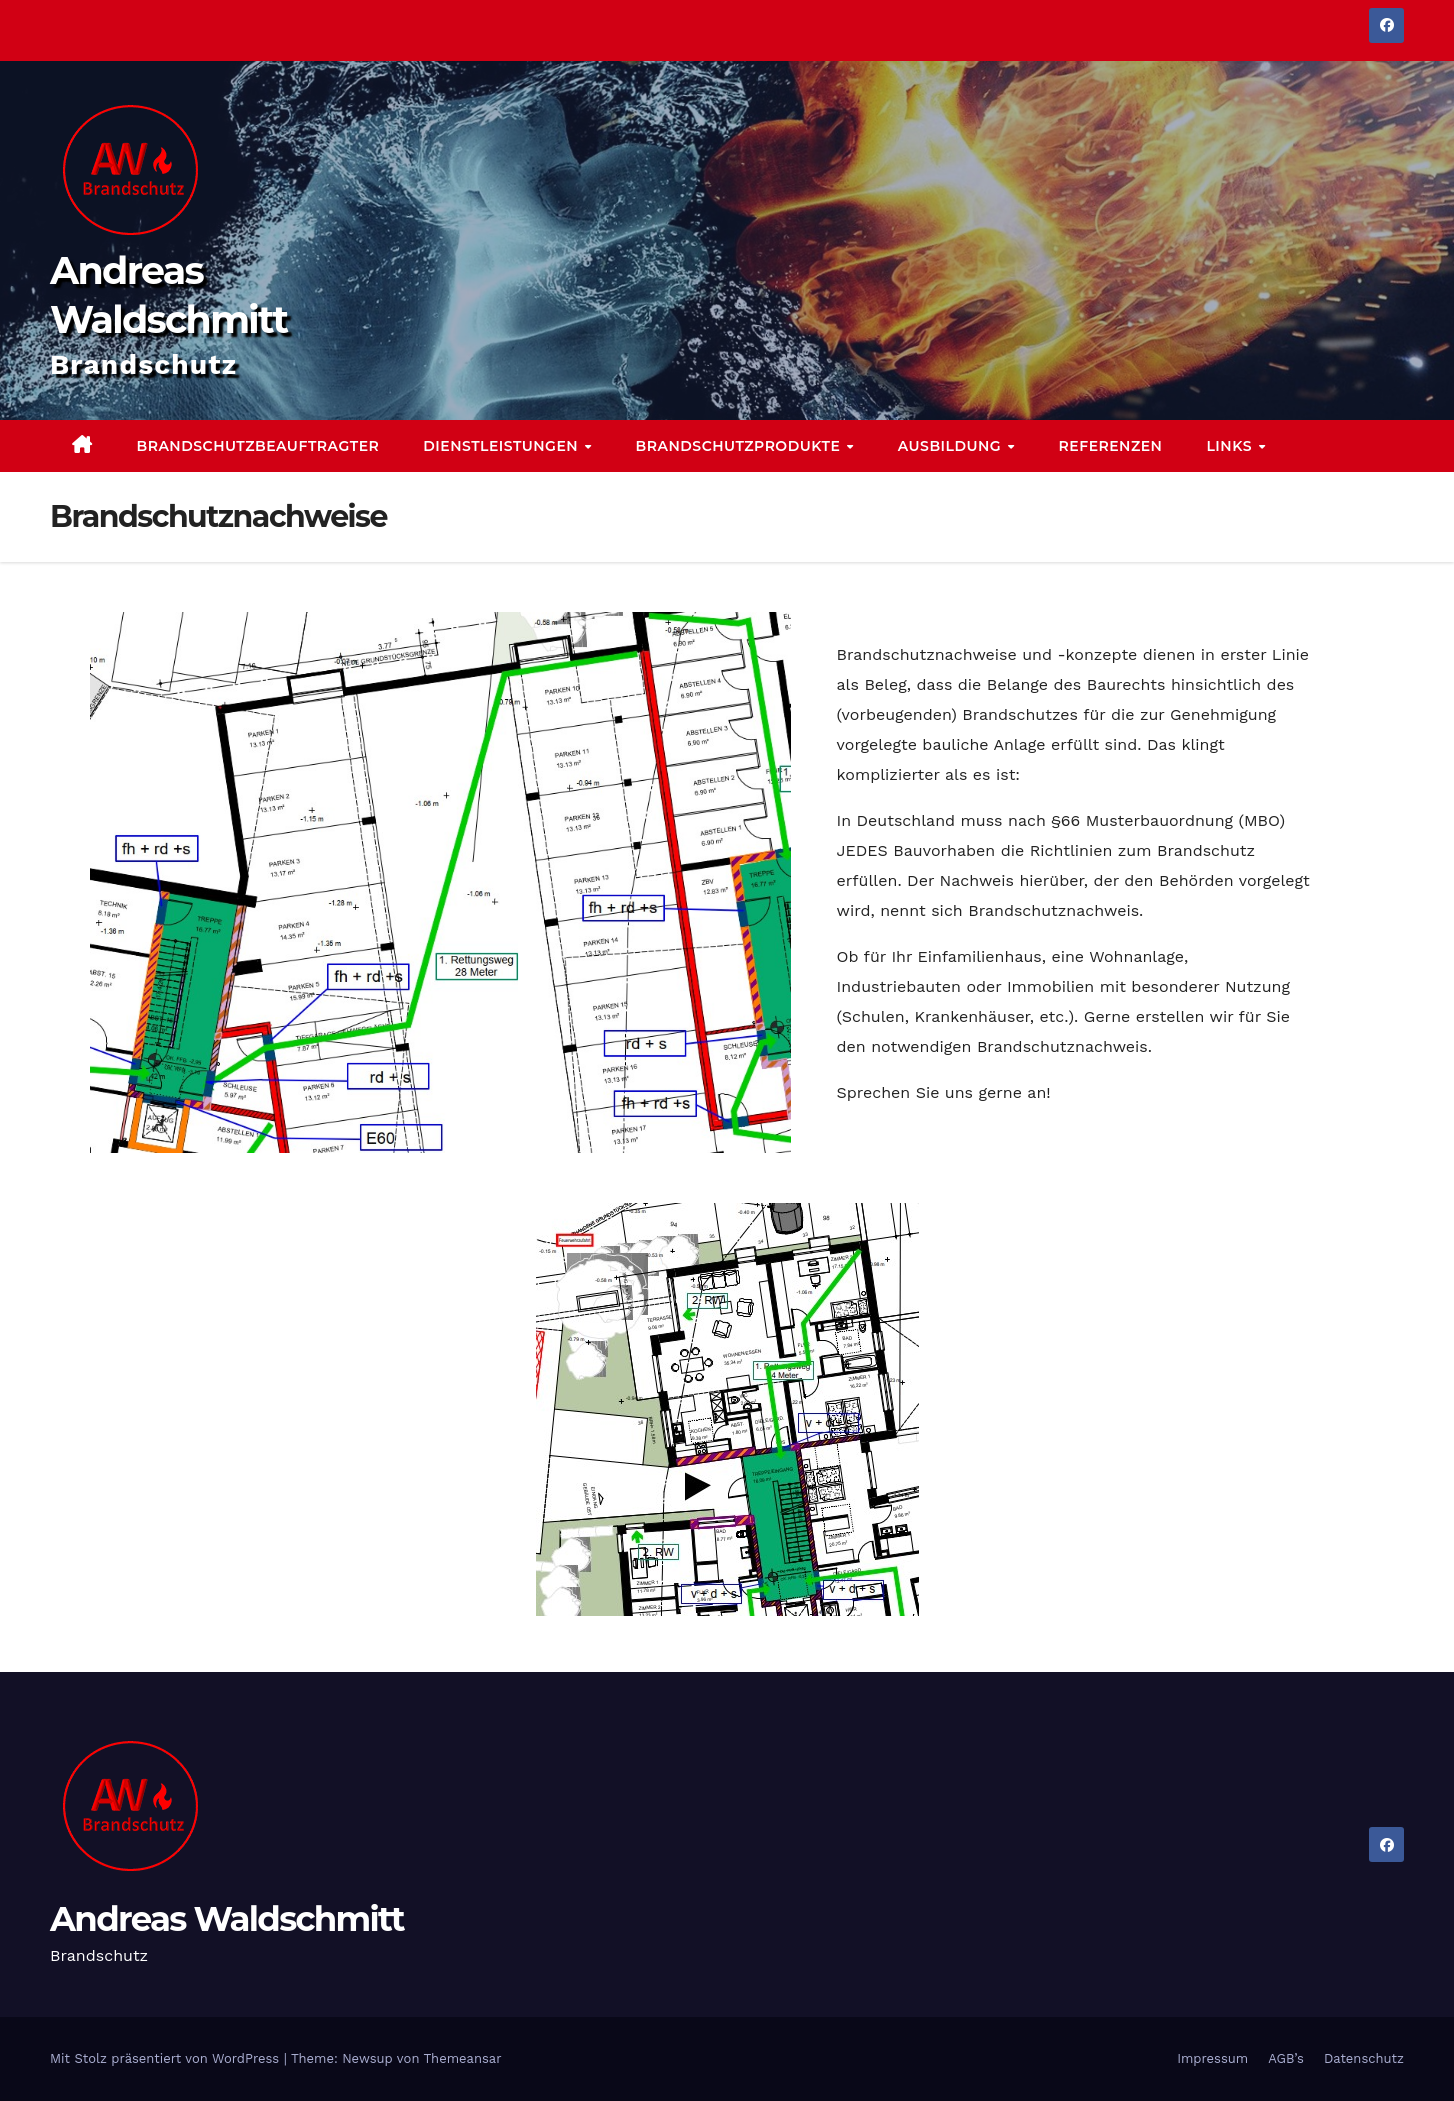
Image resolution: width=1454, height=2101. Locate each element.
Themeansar (463, 2058)
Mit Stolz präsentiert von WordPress (167, 2058)
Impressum (1212, 2058)
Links (1231, 446)
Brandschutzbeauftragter (258, 446)
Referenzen (1111, 446)
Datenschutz (1364, 2058)
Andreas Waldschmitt (227, 1919)
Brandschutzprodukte (740, 446)
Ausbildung (952, 446)
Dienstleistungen (502, 446)
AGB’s (1286, 2058)
